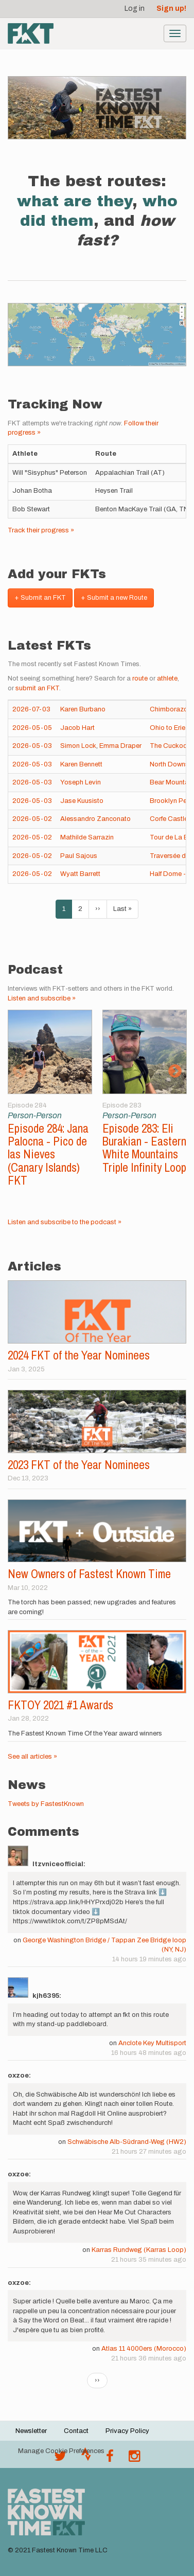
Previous (19, 1071)
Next (174, 1071)
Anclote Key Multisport (152, 2043)
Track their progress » (41, 530)
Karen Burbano (82, 709)
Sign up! (171, 8)
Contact (76, 2431)
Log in (135, 8)
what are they (74, 201)
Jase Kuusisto (81, 800)
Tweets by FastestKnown (46, 1804)
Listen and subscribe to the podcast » (64, 1222)
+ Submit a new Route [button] (114, 597)
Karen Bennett (81, 764)
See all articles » (32, 1756)
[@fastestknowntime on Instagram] (134, 2458)
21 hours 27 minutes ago (149, 2151)
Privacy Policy (127, 2431)
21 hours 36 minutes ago (148, 2358)
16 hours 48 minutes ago (148, 2052)
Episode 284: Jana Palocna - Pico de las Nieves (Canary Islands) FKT (48, 1154)
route (140, 678)
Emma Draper (120, 745)
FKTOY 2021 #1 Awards (60, 1705)
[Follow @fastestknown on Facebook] (110, 2458)
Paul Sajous (78, 856)
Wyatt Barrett (80, 874)
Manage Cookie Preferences (61, 2451)
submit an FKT (37, 688)
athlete (167, 678)
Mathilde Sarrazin (87, 837)
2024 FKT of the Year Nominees (79, 1355)
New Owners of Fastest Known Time (89, 1574)
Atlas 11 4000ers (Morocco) (143, 2348)
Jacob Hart (77, 727)
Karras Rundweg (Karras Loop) (139, 2249)
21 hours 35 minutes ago (148, 2259)
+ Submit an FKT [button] (40, 597)
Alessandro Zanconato (95, 818)
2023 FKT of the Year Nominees (79, 1465)
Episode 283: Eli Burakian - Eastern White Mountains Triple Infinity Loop (144, 1147)
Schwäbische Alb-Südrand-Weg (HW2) (126, 2141)
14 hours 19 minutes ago (149, 1959)
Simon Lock (78, 745)
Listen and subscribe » (42, 998)
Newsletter (31, 2431)
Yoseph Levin (80, 782)
